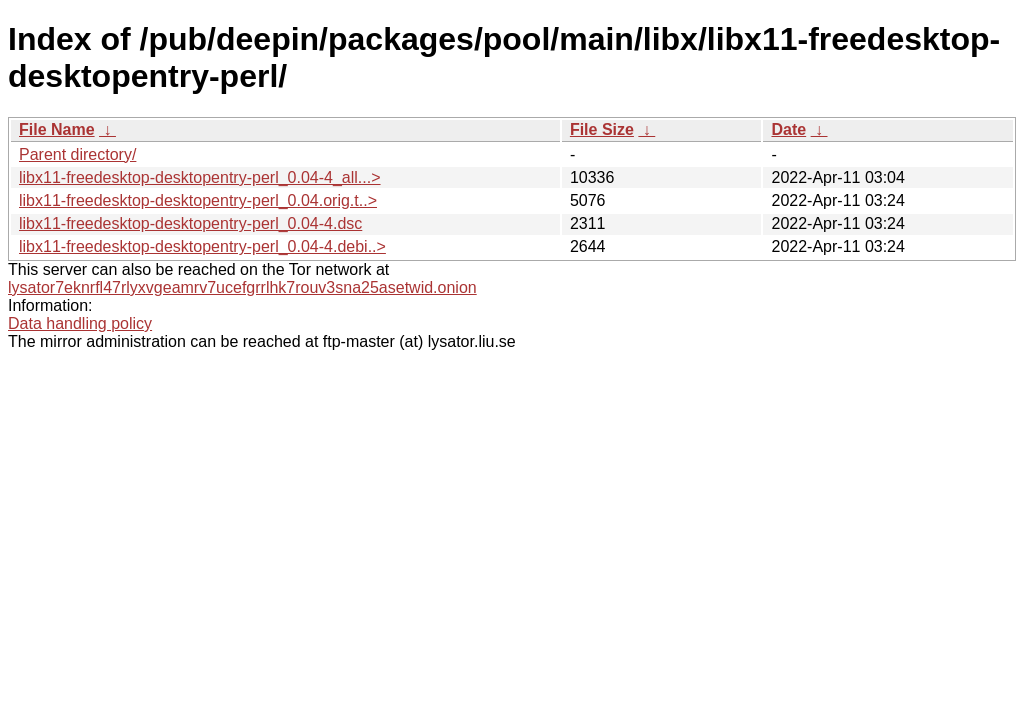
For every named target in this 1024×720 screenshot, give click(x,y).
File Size (602, 129)
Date (788, 129)
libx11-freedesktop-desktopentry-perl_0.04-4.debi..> (202, 246)
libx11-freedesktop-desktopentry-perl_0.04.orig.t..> (198, 200)
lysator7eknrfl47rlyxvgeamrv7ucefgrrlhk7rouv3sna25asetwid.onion (242, 287)
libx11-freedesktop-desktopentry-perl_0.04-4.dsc (190, 223)
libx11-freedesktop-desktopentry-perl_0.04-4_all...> (200, 177)
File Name (57, 129)
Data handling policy (80, 323)
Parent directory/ (77, 154)
